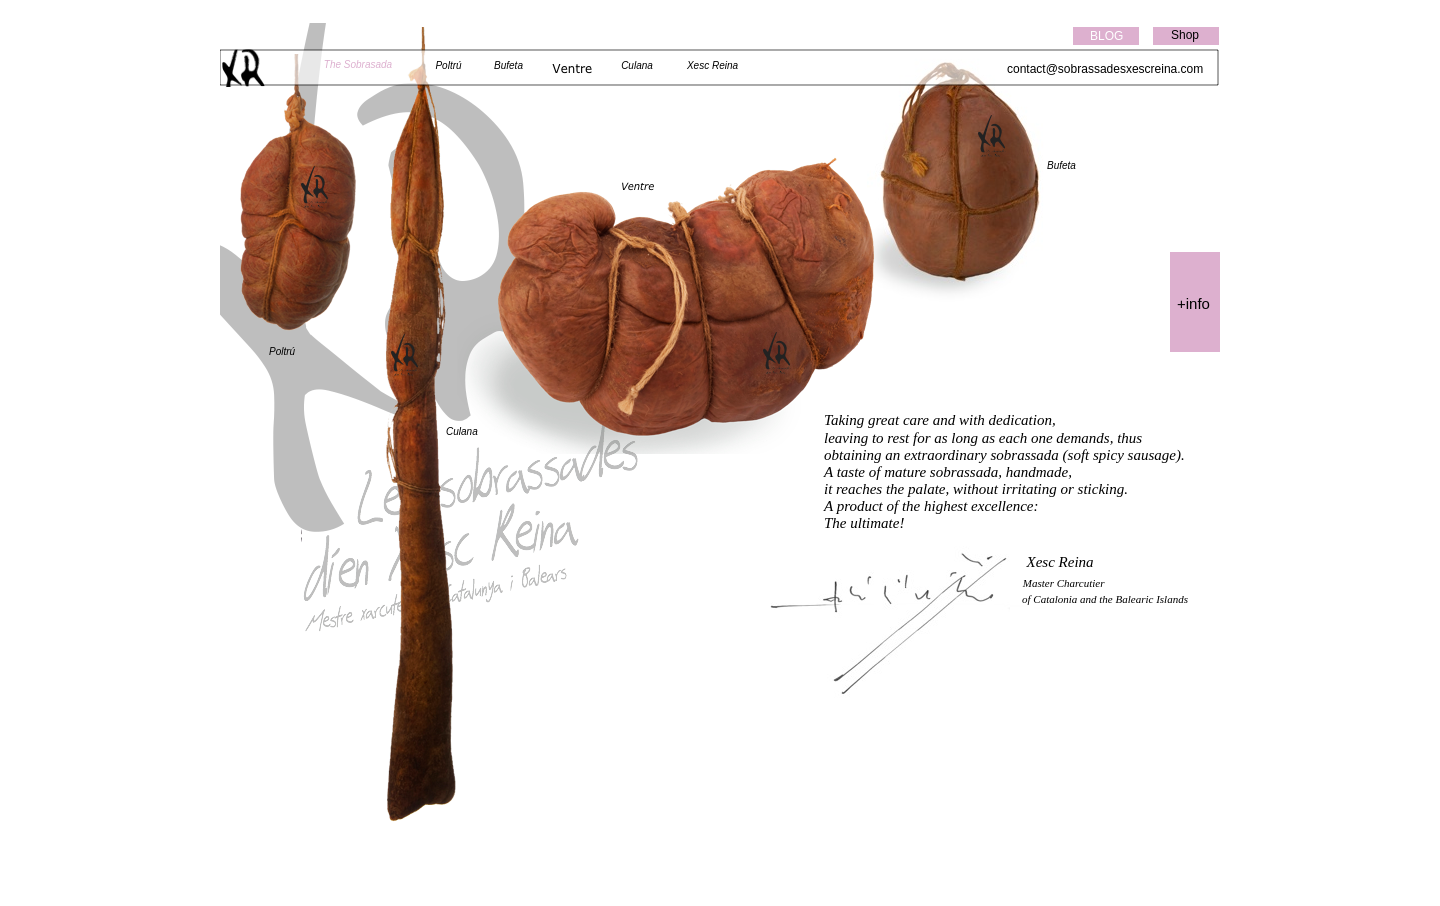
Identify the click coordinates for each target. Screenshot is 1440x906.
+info (1193, 303)
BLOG (1106, 36)
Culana (462, 431)
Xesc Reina (712, 65)
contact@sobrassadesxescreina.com (1105, 69)
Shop (1185, 35)
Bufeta (1061, 165)
